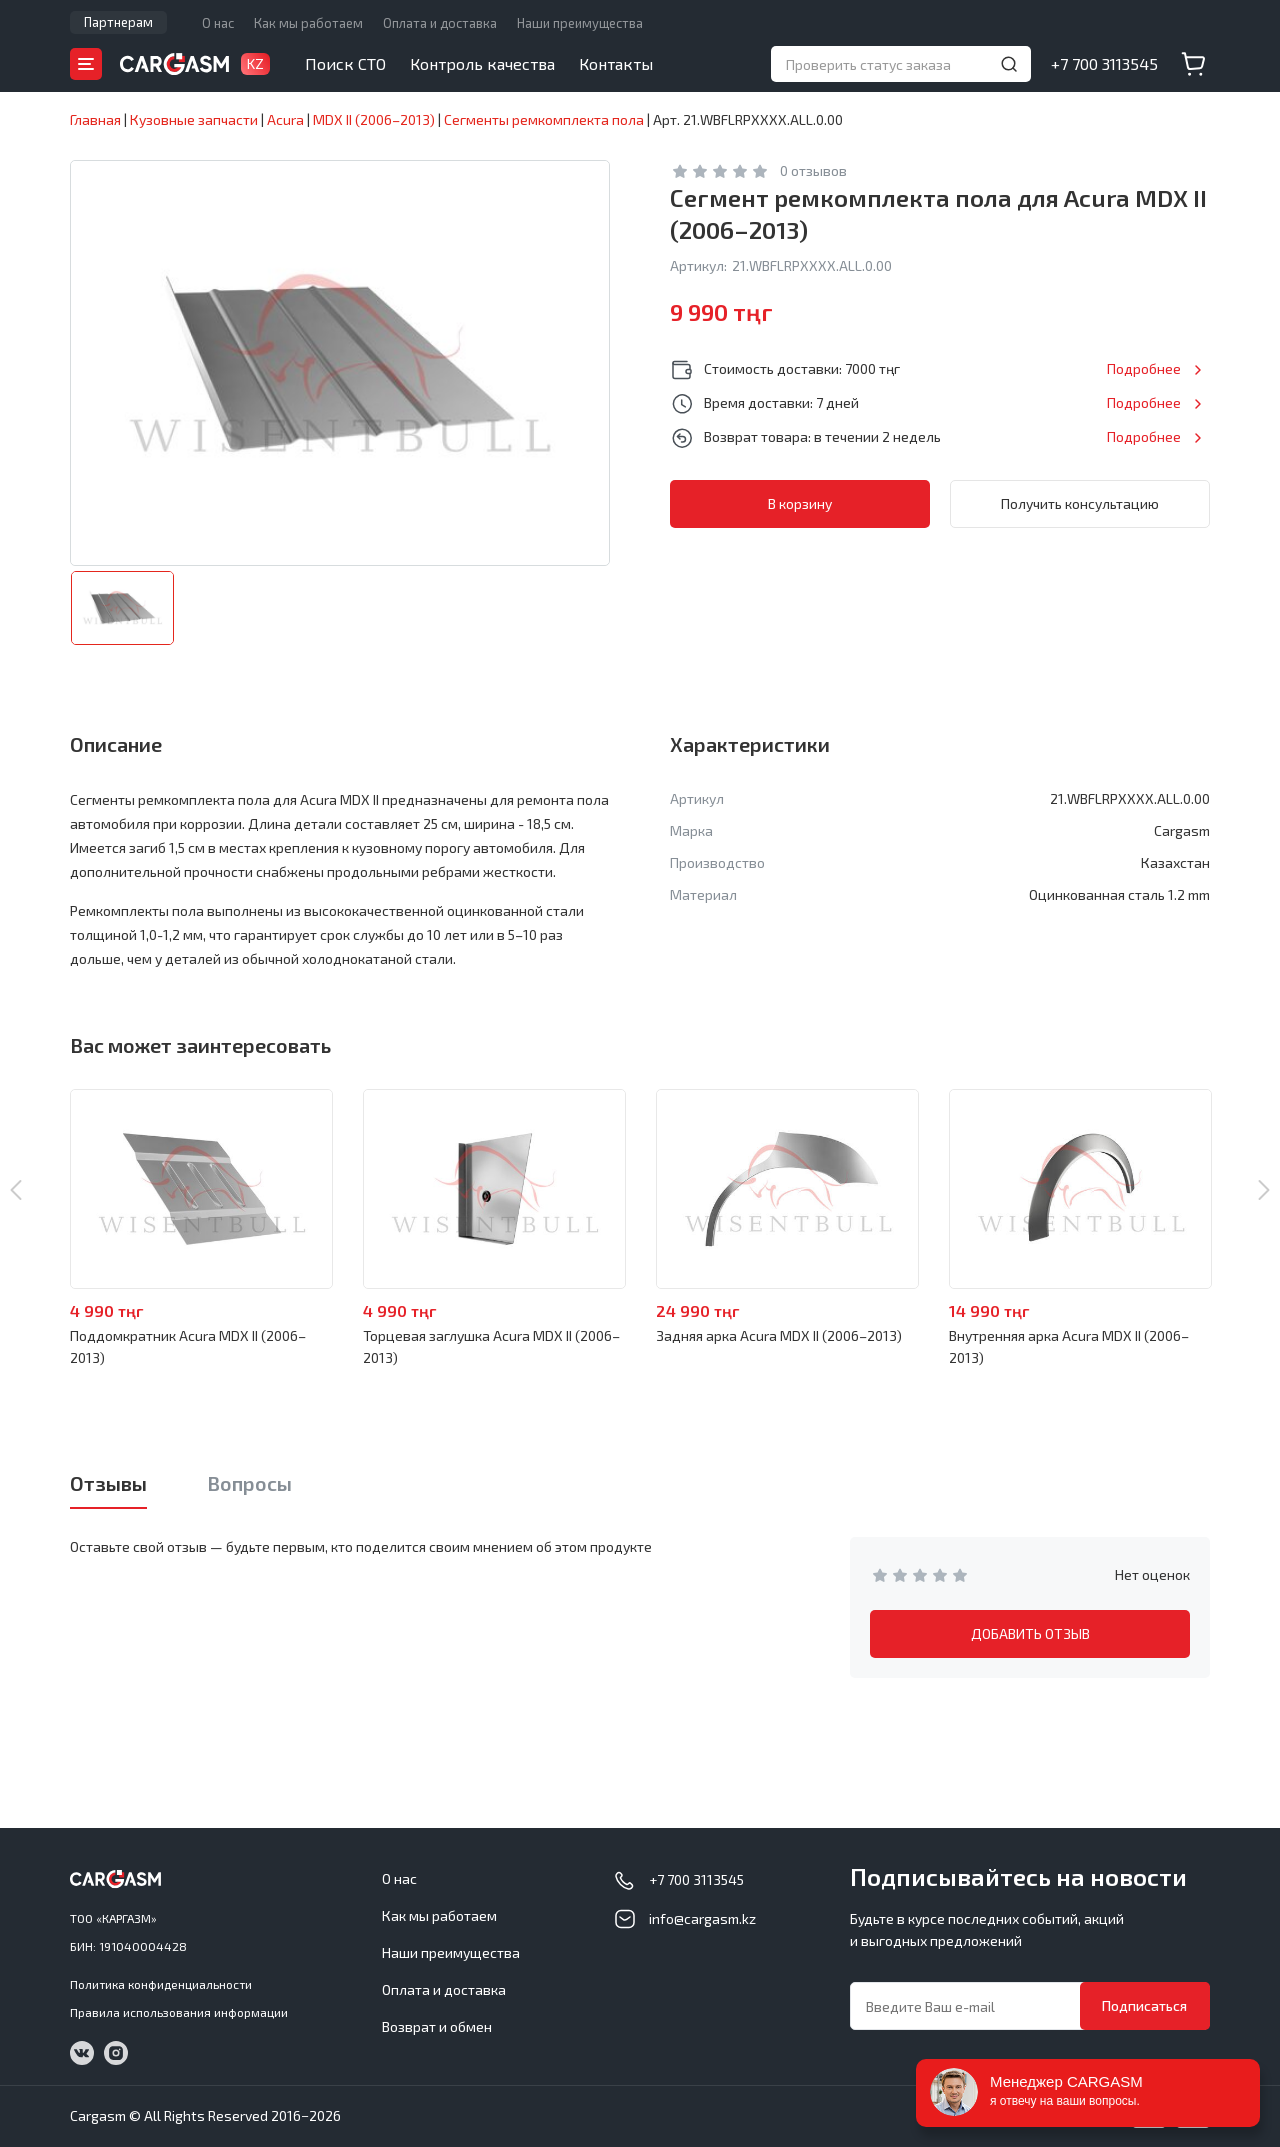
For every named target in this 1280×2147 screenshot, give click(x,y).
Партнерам (118, 22)
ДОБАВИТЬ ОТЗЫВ (1030, 1633)
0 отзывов (813, 170)
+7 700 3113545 (1104, 63)
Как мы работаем (308, 23)
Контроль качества (482, 63)
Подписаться (1144, 2005)
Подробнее (1144, 368)
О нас (218, 23)
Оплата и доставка (440, 23)
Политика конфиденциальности (161, 1984)
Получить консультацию (1080, 503)
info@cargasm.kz (702, 1918)
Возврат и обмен (437, 2026)
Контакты (616, 63)
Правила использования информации (179, 2012)
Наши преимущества (580, 23)
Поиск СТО (345, 63)
